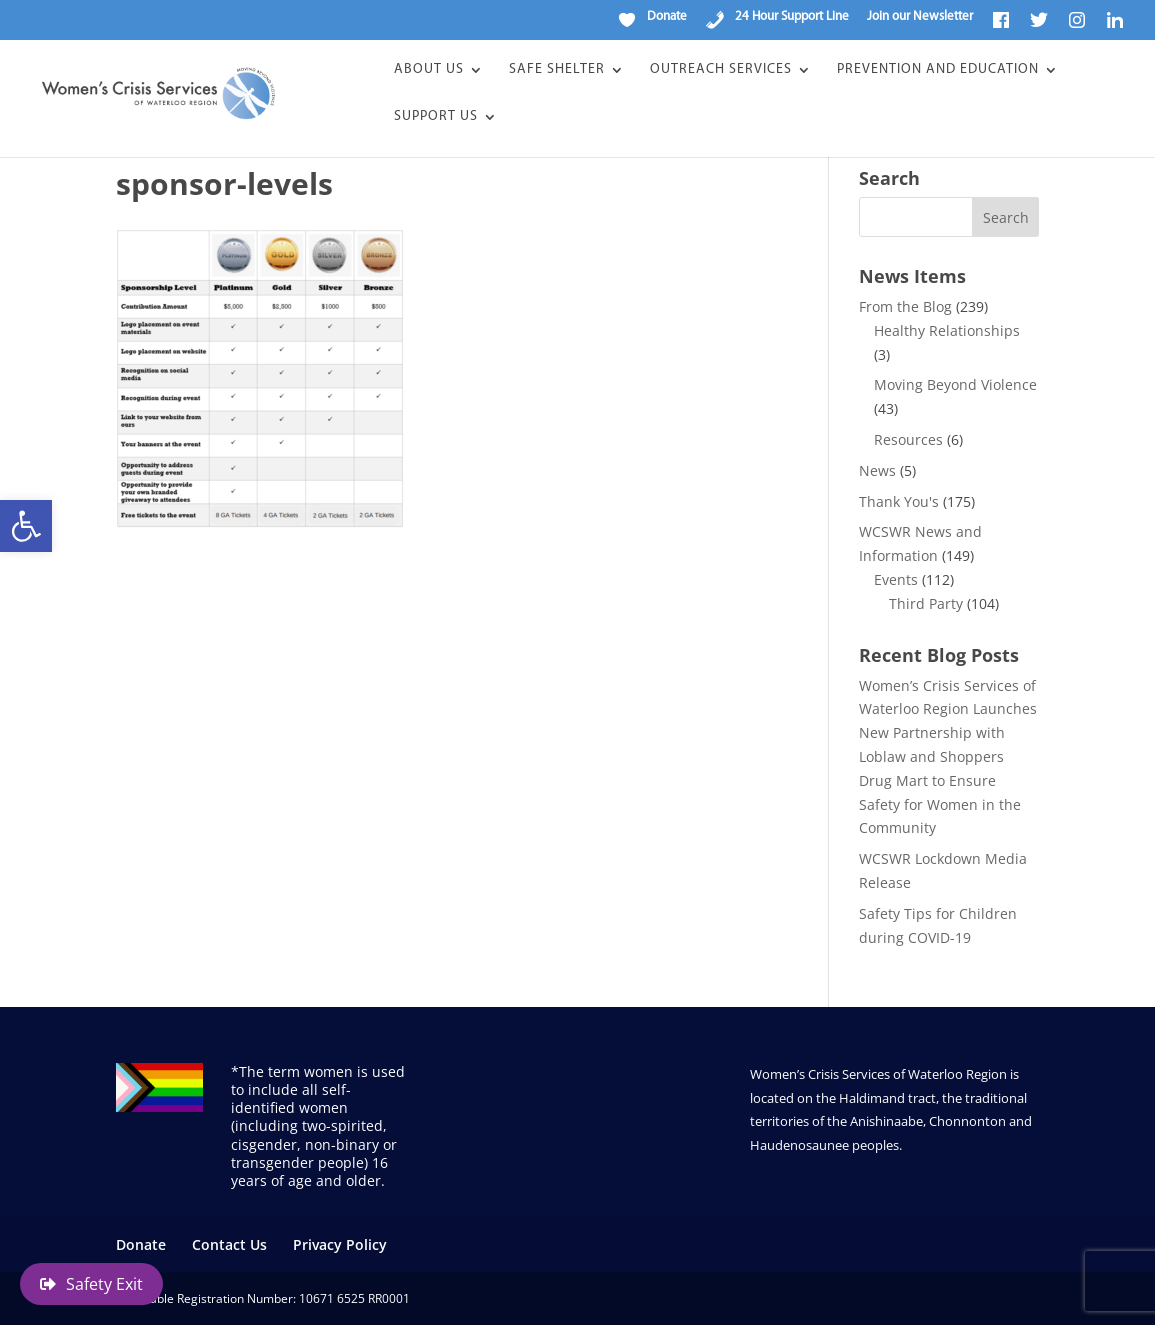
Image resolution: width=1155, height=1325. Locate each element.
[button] (26, 526)
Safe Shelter (557, 70)
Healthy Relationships (947, 330)
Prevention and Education (938, 70)
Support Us (436, 117)
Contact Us (229, 1244)
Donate (141, 1244)
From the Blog (905, 306)
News (877, 470)
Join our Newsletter (920, 16)
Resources (908, 439)
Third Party (926, 603)
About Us (429, 70)
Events (896, 579)
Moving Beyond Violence (955, 384)
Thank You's (899, 501)
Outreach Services (721, 70)
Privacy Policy (340, 1244)
